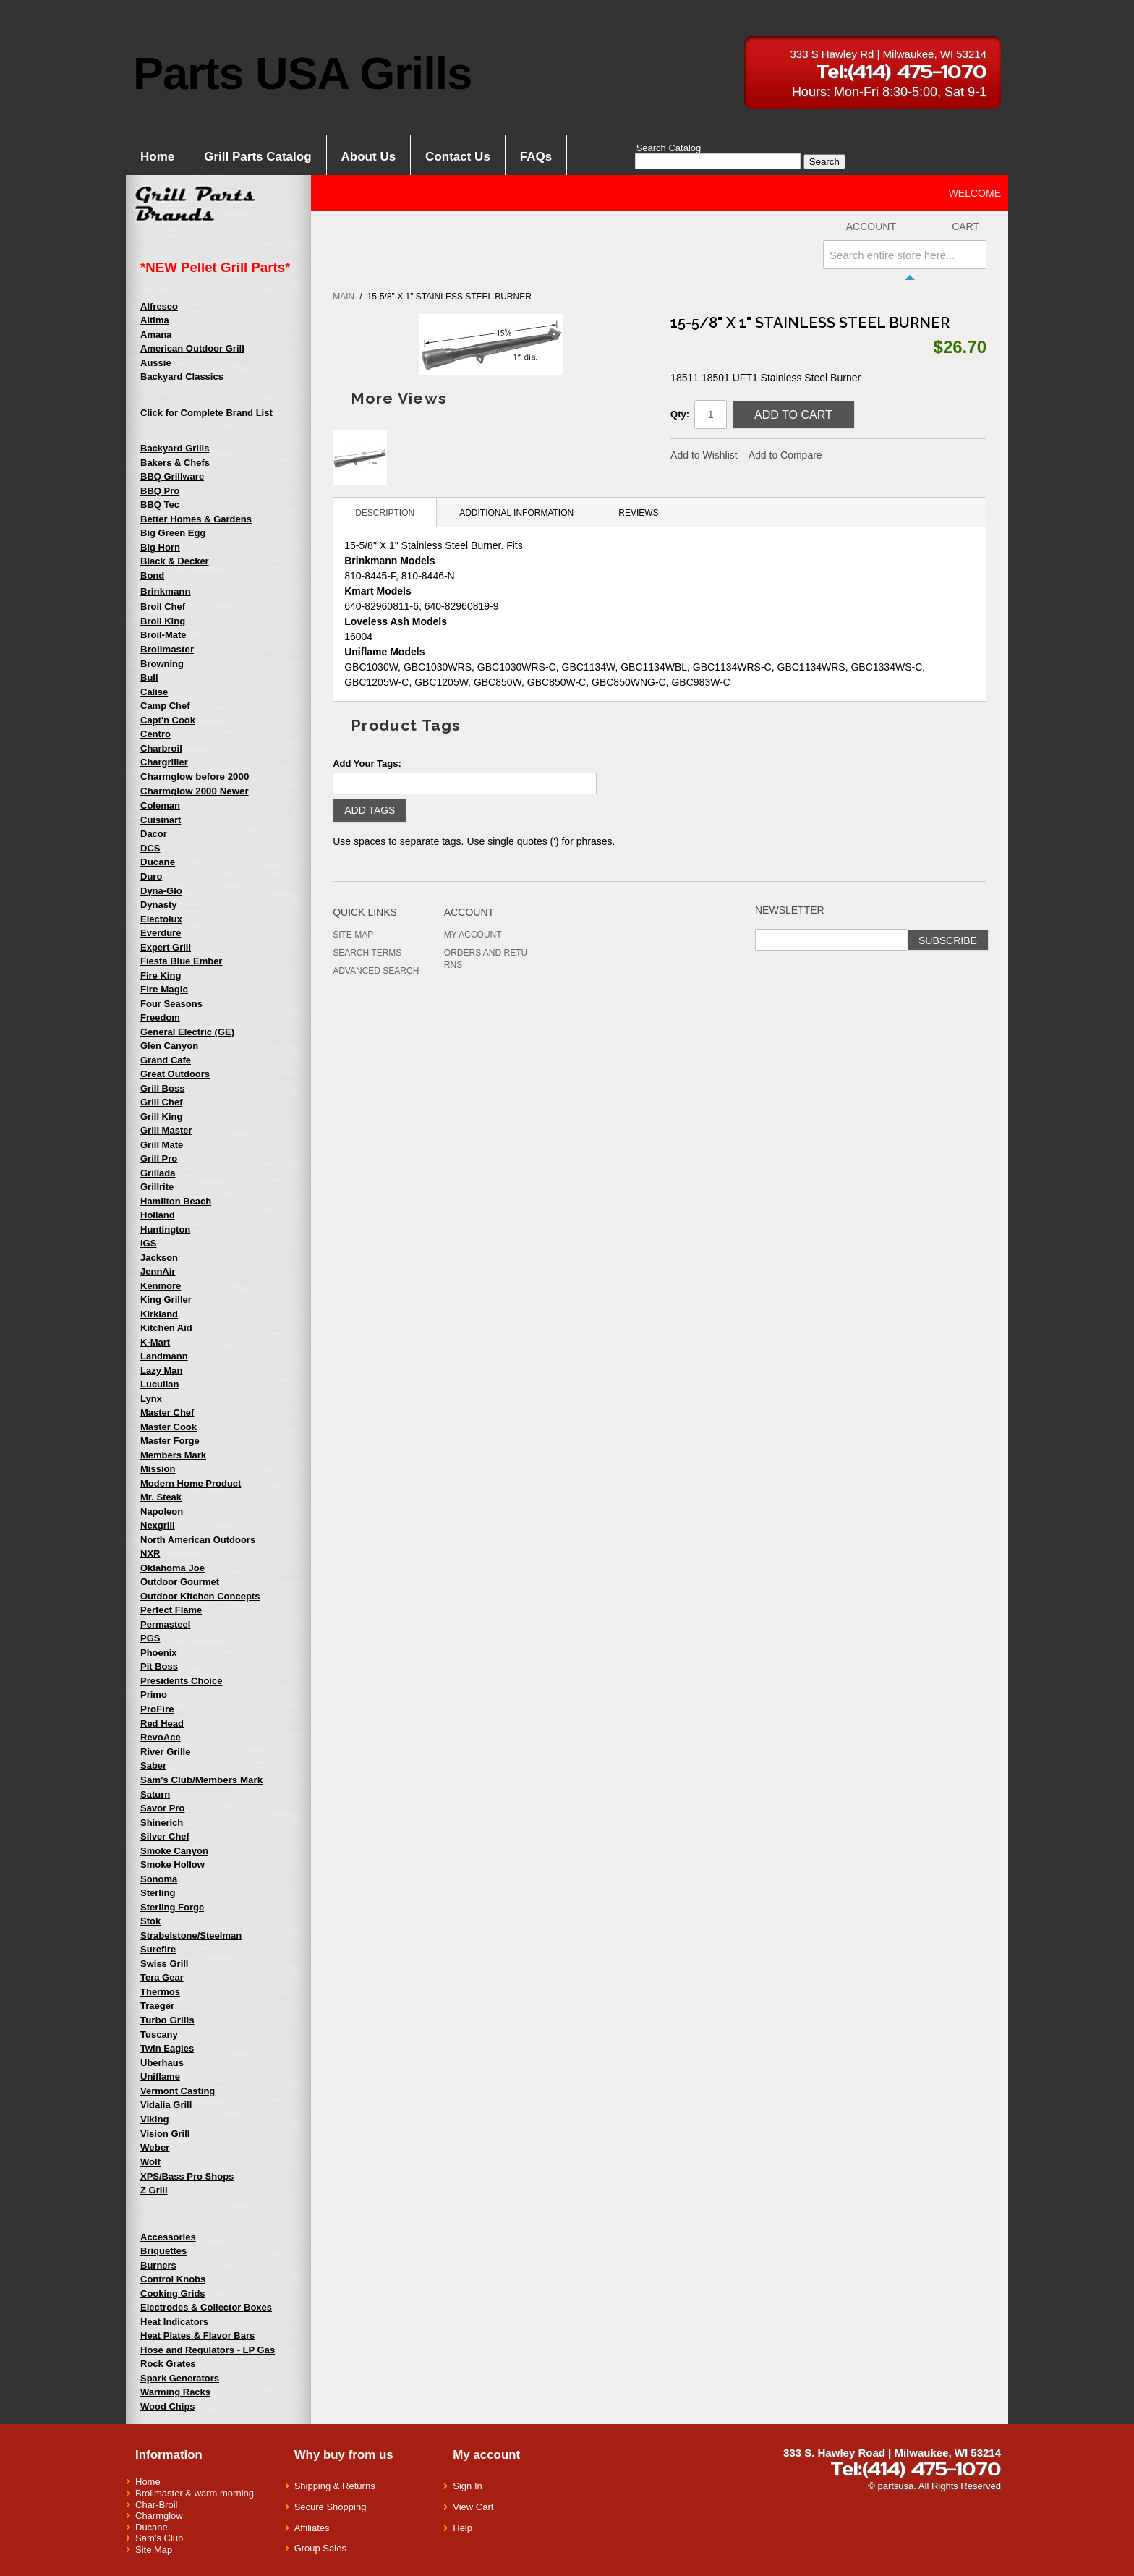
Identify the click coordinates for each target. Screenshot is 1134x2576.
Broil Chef (162, 606)
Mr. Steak (161, 1497)
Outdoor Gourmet (179, 1581)
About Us (368, 156)
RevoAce (160, 1737)
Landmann (164, 1356)
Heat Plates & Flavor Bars (197, 2335)
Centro (155, 733)
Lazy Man (161, 1370)
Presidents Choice (181, 1680)
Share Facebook (852, 455)
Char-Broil (156, 2504)
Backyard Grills (174, 448)
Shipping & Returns (334, 2486)
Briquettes (163, 2250)
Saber (153, 1765)
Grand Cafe (165, 1060)
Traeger (157, 2005)
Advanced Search (376, 971)
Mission (157, 1468)
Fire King (160, 975)
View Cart (473, 2506)
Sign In (467, 2486)
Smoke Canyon (174, 1850)
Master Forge (170, 1440)
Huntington (165, 1229)
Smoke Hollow (172, 1864)
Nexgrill (157, 1525)
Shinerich (161, 1822)
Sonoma (158, 1879)
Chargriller (164, 762)
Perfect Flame (171, 1609)
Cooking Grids (172, 2293)
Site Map (353, 935)
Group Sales (320, 2548)
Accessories (168, 2237)
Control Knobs (172, 2279)
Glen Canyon (169, 1045)
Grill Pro (158, 1158)
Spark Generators (179, 2378)
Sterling (157, 1892)
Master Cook (168, 1426)
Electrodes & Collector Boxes (206, 2307)
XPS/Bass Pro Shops (187, 2176)
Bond (152, 575)
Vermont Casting (177, 2091)
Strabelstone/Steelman (191, 1935)
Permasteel (165, 1624)
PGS (150, 1638)
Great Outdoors (175, 1073)
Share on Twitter (881, 455)
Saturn (155, 1794)
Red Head (162, 1723)
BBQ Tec (159, 504)
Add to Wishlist (704, 455)
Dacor (153, 833)
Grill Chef (161, 1102)
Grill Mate (161, 1144)
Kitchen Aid (166, 1327)
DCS (150, 848)
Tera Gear (162, 1977)
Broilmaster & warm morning (194, 2493)
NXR (150, 1553)
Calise (154, 691)
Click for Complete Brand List (206, 412)
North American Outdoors (197, 1539)
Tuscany (159, 2034)
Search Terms (367, 953)
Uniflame (160, 2076)
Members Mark (173, 1455)
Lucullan (159, 1384)
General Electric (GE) (187, 1031)
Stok (150, 1921)
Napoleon (161, 1511)
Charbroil (161, 748)
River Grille (165, 1751)
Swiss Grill (164, 1963)
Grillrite (157, 1186)
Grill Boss (162, 1088)
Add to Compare (785, 455)
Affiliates (312, 2527)
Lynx (151, 1398)
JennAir (157, 1271)
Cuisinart (160, 820)
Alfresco (159, 306)
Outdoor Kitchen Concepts (200, 1596)
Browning (162, 663)
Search (824, 161)
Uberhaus (162, 2062)
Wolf (150, 2161)
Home (157, 156)
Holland (157, 1215)
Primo (153, 1694)
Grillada (157, 1173)
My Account (473, 935)
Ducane (151, 2527)
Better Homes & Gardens (196, 519)
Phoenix (158, 1652)
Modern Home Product (190, 1483)
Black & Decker (174, 561)
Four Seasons (171, 1003)
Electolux (161, 919)
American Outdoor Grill (192, 348)
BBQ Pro (159, 490)
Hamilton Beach (175, 1201)
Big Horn (160, 547)
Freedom (160, 1017)
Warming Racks (175, 2391)
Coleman (160, 805)
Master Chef (167, 1412)
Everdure (160, 932)
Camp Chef (165, 705)
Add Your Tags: (367, 763)
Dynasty (158, 904)
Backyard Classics (181, 376)
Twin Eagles (167, 2048)
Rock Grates (168, 2363)
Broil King (162, 621)
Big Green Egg (172, 532)
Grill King (161, 1116)
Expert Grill (165, 947)
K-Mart (155, 1342)
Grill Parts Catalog (257, 156)
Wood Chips (167, 2406)
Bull (149, 677)
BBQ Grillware (172, 476)
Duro (151, 876)
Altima (154, 320)
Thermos (160, 1991)
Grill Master (166, 1130)
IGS (148, 1243)
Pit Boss (159, 1666)
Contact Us (457, 156)
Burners (158, 2265)
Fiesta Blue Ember (181, 961)
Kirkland (159, 1314)
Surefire (158, 1949)
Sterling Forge (172, 1907)
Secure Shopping (330, 2506)
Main (343, 297)
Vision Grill (164, 2133)
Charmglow (159, 2515)
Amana (155, 334)
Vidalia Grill (166, 2104)
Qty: (679, 414)
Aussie (155, 362)
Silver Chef (164, 1836)
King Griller (166, 1299)
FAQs (536, 156)
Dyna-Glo (161, 890)
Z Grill (154, 2190)
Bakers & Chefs (175, 462)
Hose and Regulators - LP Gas (207, 2350)
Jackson (159, 1257)
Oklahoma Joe (172, 1568)
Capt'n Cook (167, 720)
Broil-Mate (163, 634)
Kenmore (160, 1285)
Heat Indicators (174, 2321)
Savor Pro (162, 1808)
